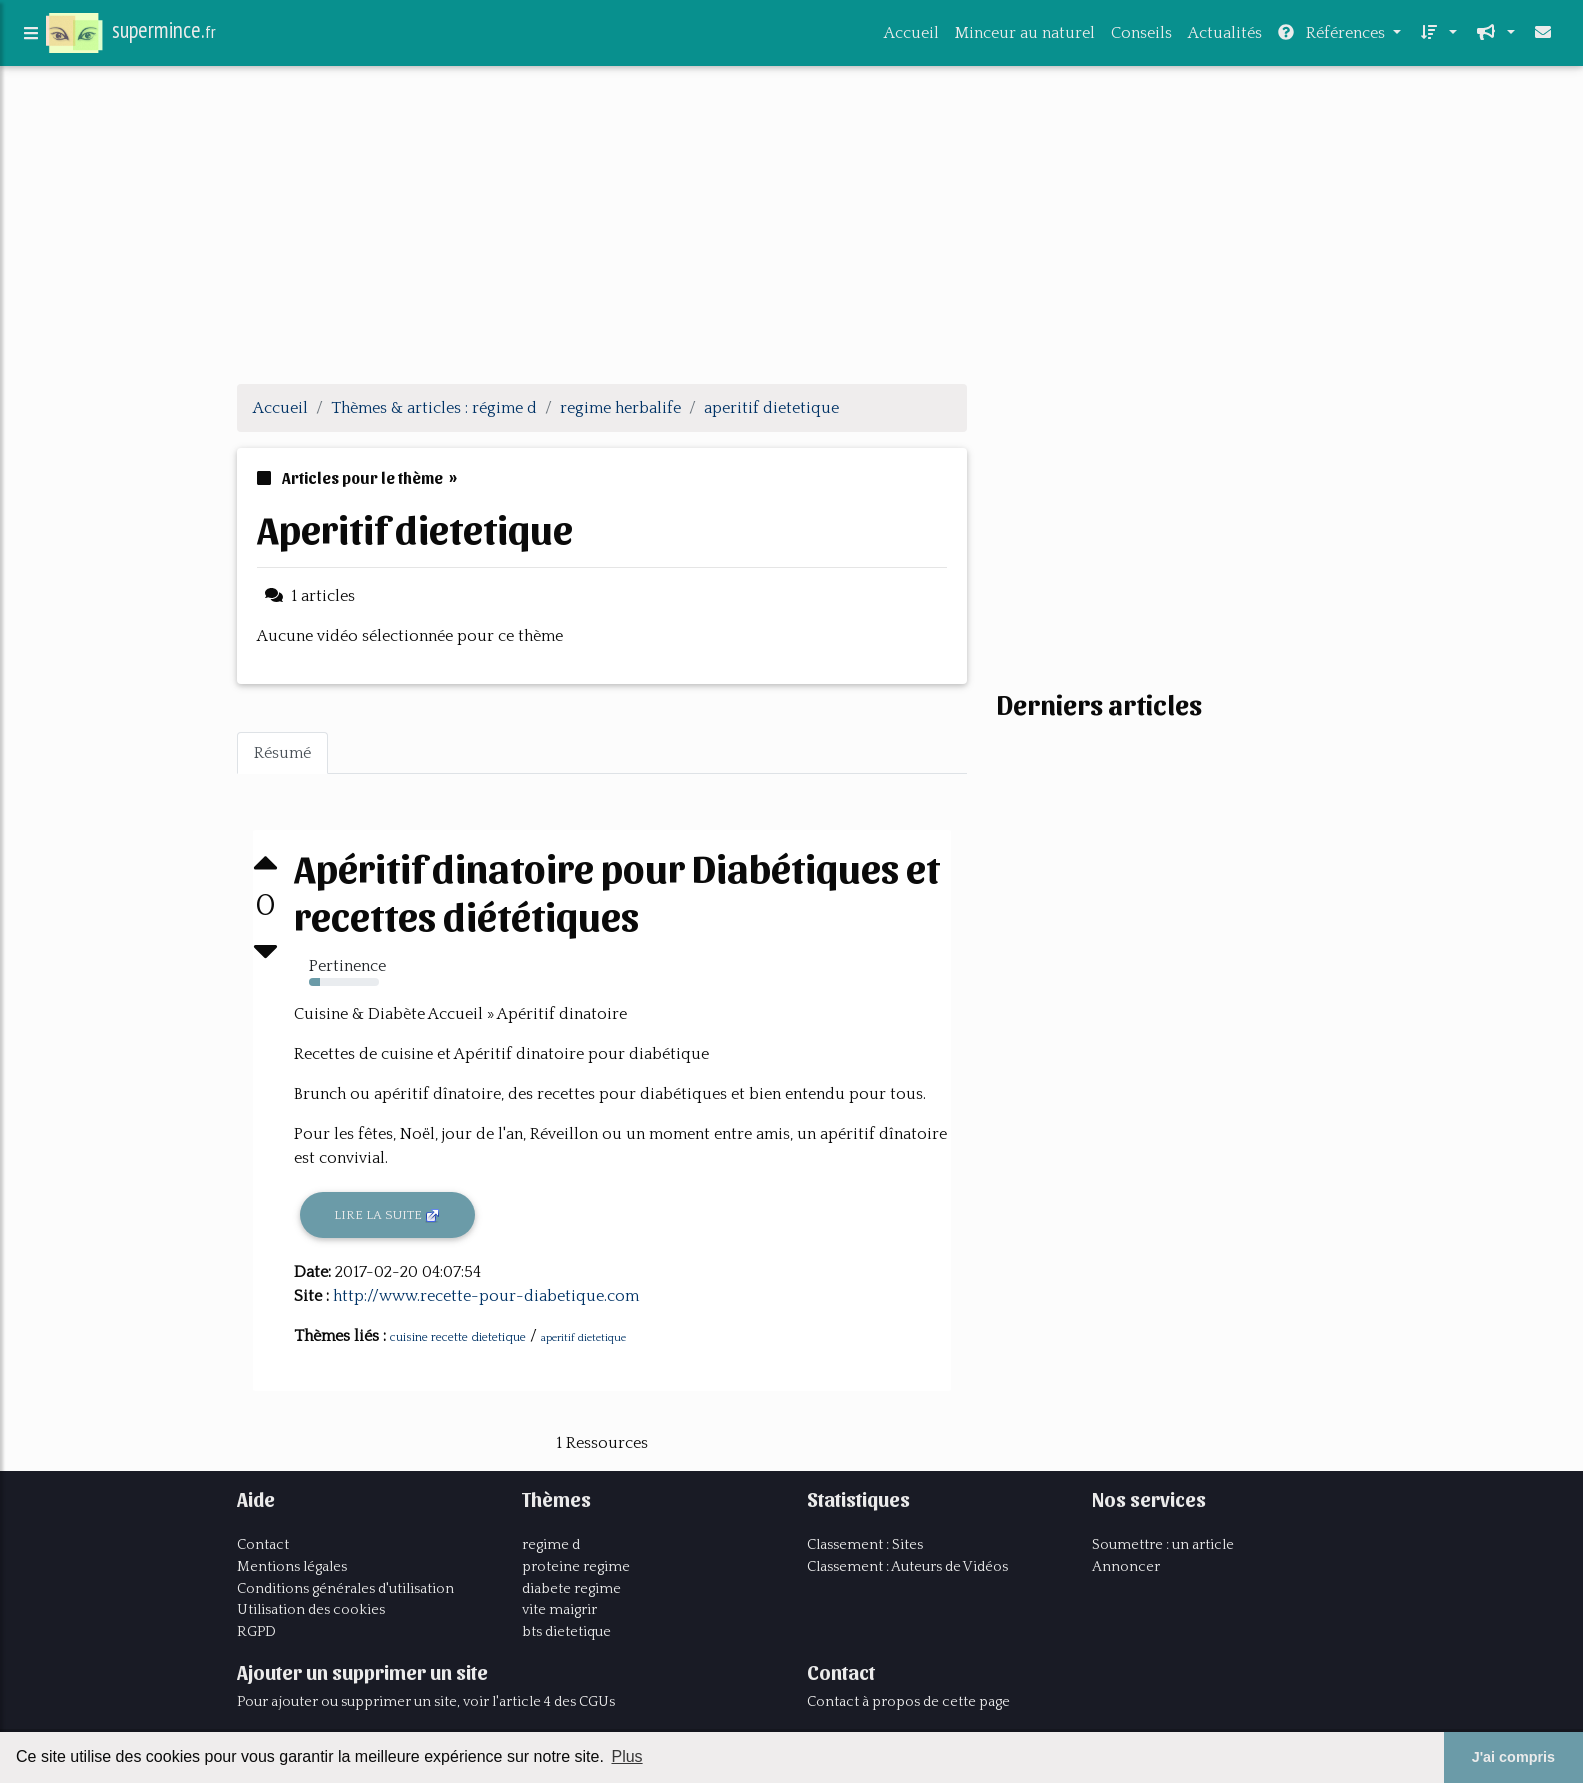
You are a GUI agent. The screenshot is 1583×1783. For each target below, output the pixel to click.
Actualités (1225, 37)
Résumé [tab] (282, 753)
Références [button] (1333, 37)
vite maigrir (559, 1610)
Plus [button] (626, 1756)
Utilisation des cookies (311, 1610)
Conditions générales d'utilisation (345, 1589)
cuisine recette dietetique (458, 1337)
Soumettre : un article (1163, 1545)
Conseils (1141, 37)
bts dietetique (566, 1632)
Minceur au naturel (1025, 37)
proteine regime (576, 1567)
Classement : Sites (865, 1545)
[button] (1437, 37)
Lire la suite (387, 1216)
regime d (551, 1545)
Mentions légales (292, 1567)
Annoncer (1126, 1567)
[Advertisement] (792, 228)
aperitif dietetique (583, 1338)
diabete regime (571, 1589)
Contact (263, 1545)
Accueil (911, 37)
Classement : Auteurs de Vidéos (907, 1567)
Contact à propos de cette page (908, 1702)
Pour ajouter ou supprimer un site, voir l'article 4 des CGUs (426, 1702)
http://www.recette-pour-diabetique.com (486, 1296)
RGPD (256, 1632)
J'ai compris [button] (1513, 1757)
